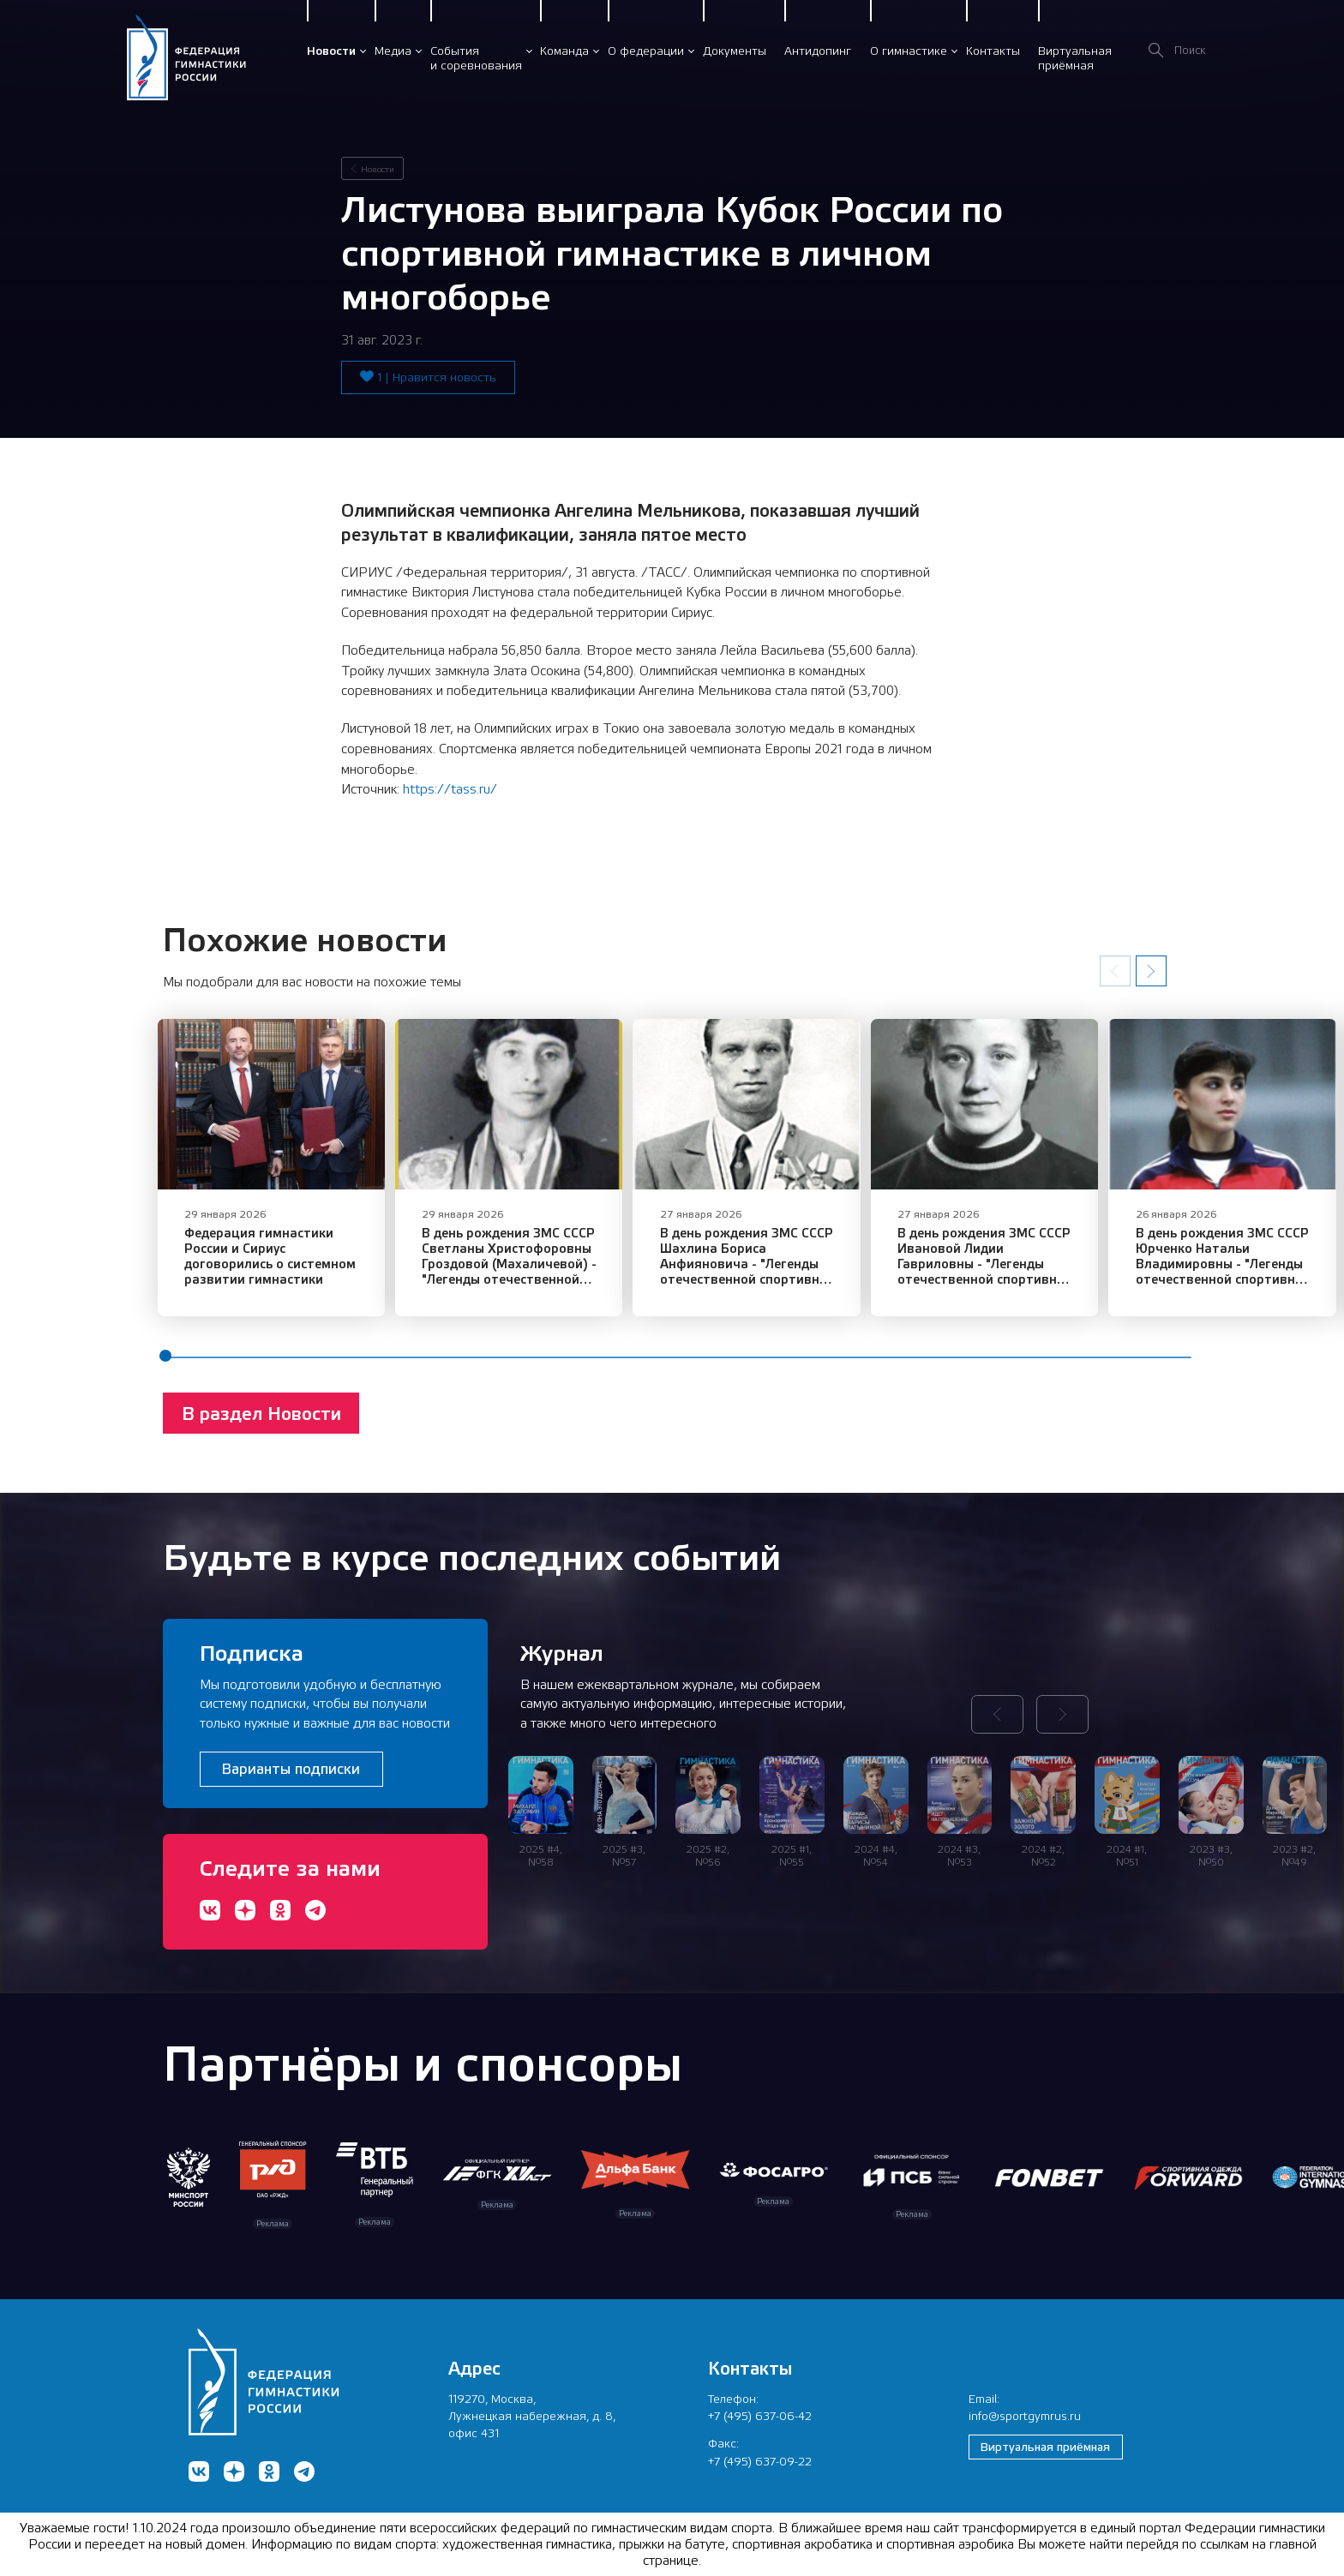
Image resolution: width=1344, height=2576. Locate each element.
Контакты (993, 50)
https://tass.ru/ (450, 789)
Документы (734, 50)
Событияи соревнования (476, 58)
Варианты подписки (291, 1768)
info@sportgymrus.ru (1025, 2416)
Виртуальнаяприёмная (1075, 58)
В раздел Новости (261, 1429)
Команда (564, 50)
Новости (331, 50)
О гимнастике (908, 50)
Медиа (393, 50)
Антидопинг (817, 50)
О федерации (646, 50)
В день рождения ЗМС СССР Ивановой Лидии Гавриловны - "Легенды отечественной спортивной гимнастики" (1058, 1271)
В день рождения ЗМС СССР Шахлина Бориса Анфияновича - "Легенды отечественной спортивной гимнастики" (801, 1271)
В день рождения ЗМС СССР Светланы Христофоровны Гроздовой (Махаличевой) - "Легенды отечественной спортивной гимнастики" (530, 1279)
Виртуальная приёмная (1045, 2446)
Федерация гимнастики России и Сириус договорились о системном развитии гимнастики (282, 1271)
